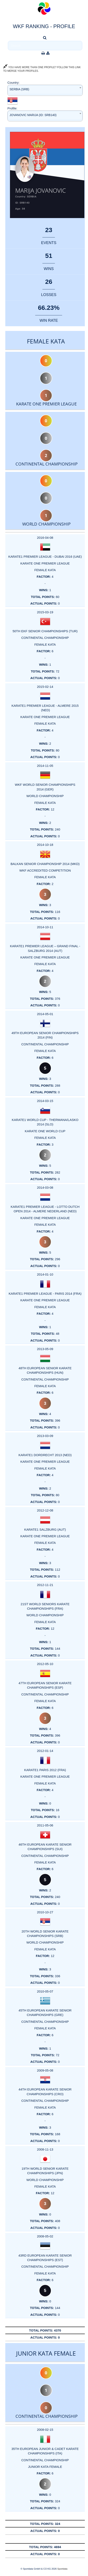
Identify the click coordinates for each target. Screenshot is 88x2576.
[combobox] (45, 90)
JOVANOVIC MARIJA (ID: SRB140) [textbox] (33, 115)
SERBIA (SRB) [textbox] (19, 89)
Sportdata (62, 2568)
